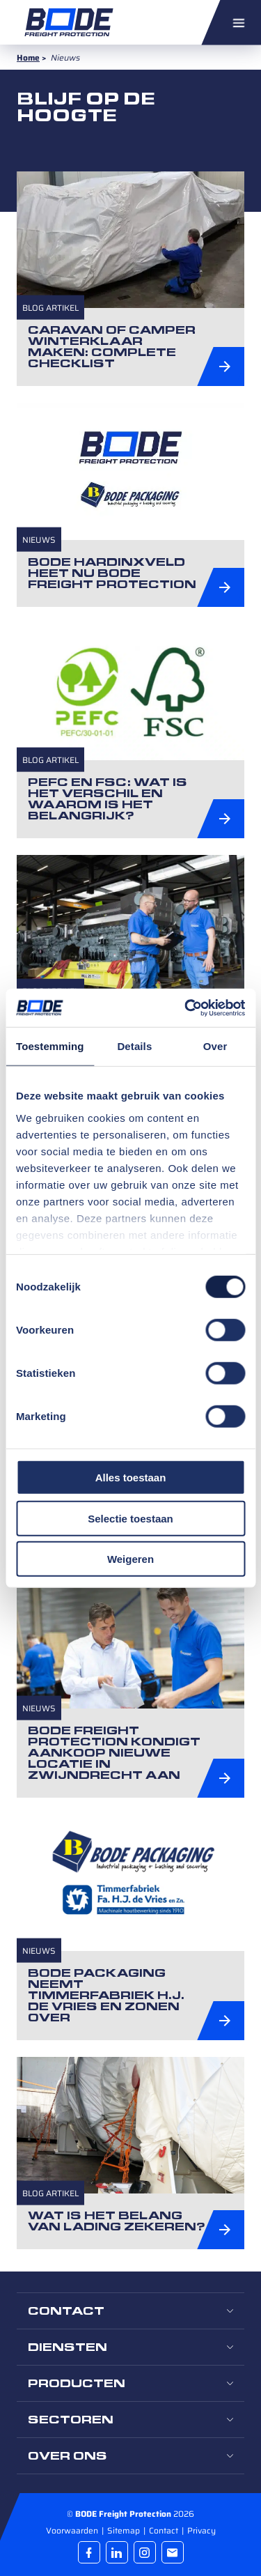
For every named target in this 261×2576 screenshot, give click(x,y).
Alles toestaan (130, 1477)
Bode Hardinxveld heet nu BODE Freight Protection (112, 573)
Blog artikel (50, 307)
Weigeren (130, 1559)
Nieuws (39, 539)
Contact (164, 2530)
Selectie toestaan (130, 1518)
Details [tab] (134, 1046)
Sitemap (124, 2530)
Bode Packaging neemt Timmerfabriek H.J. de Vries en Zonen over (106, 1995)
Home (28, 57)
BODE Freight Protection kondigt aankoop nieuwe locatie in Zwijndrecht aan (114, 1753)
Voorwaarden (73, 2530)
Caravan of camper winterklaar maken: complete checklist (112, 346)
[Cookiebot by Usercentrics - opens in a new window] (186, 1007)
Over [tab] (215, 1046)
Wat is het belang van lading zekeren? (116, 2221)
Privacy (201, 2530)
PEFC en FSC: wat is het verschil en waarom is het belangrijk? (107, 799)
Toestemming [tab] (50, 1046)
